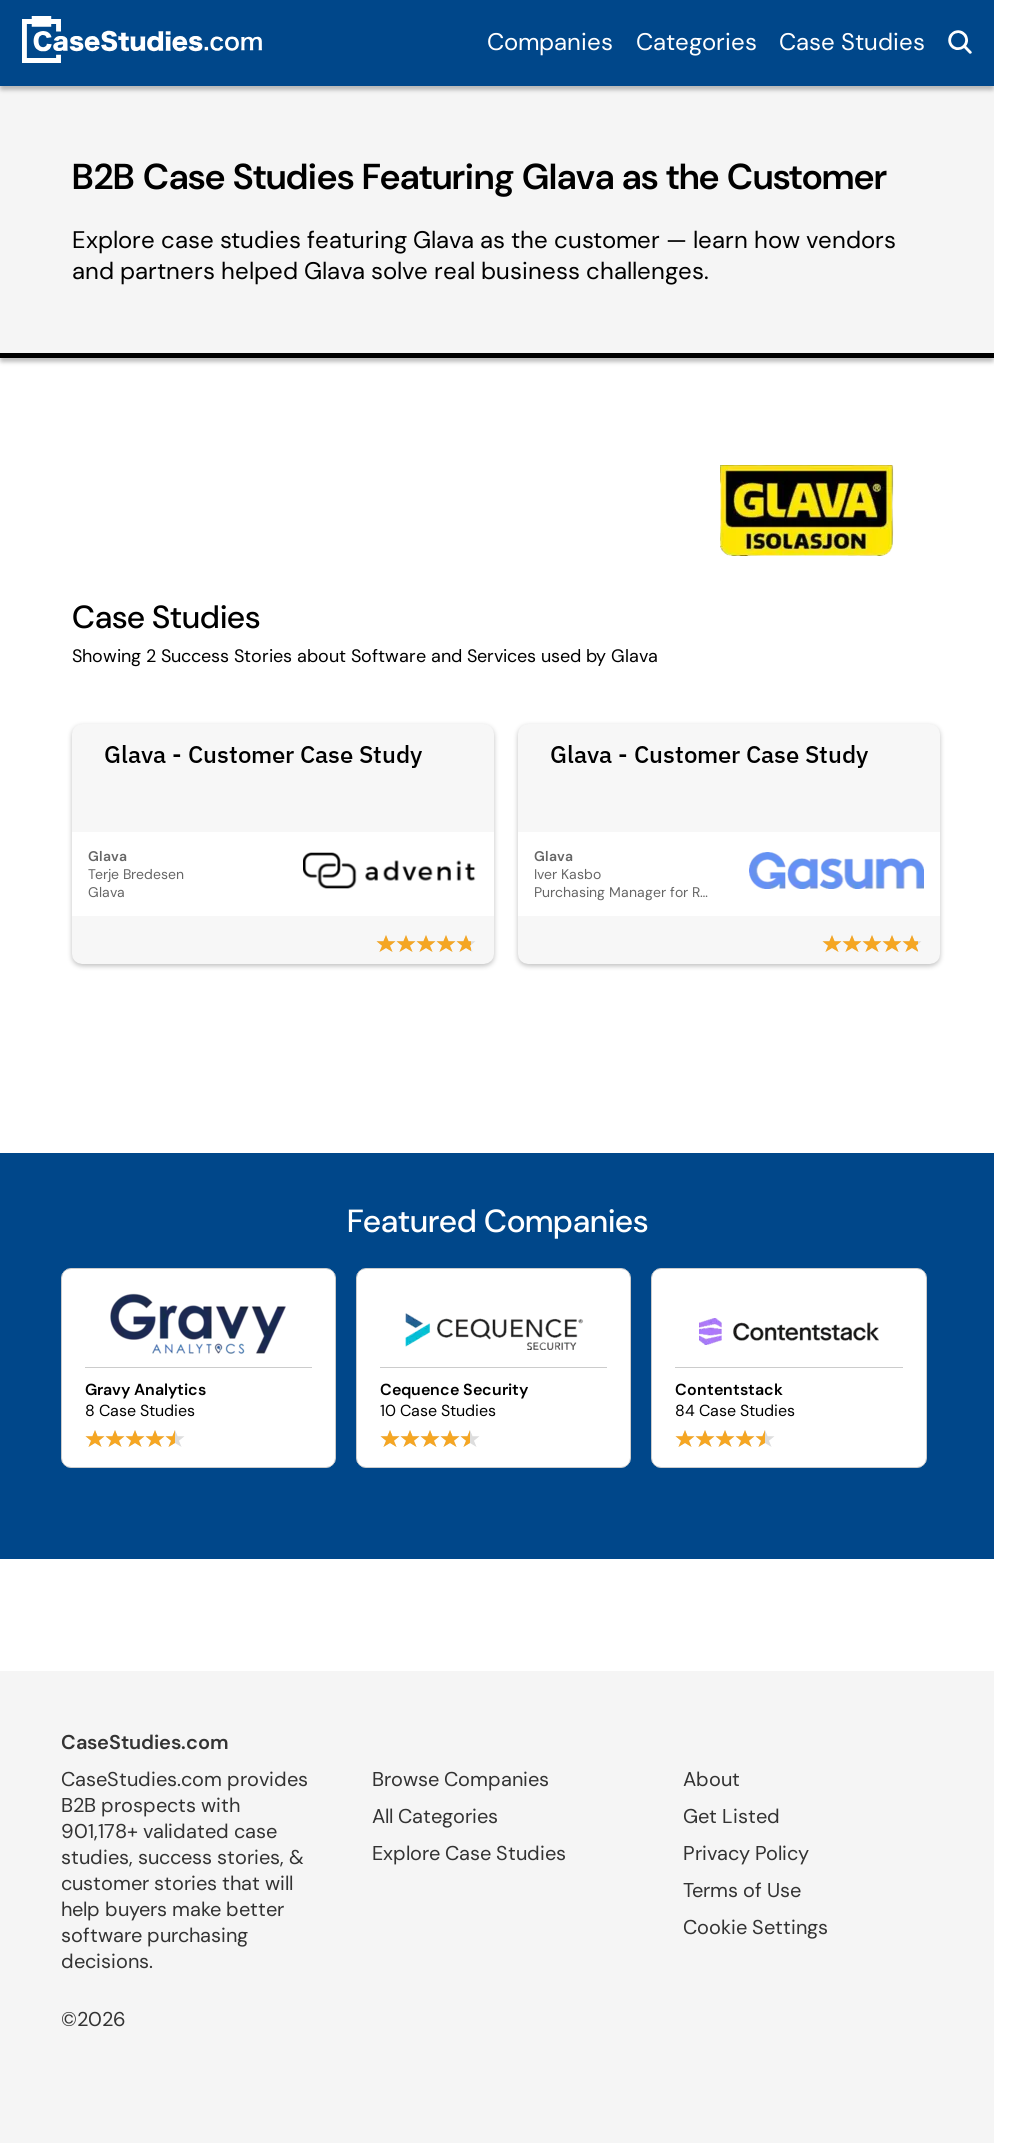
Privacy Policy (746, 1853)
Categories (696, 41)
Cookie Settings (755, 1927)
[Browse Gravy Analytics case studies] (198, 1368)
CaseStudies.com (145, 1742)
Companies (550, 41)
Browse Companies (460, 1779)
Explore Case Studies (469, 1853)
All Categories (435, 1816)
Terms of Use (742, 1890)
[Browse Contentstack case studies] (788, 1368)
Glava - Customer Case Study (263, 754)
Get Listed (731, 1816)
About (711, 1779)
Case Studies (852, 41)
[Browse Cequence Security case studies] (493, 1368)
